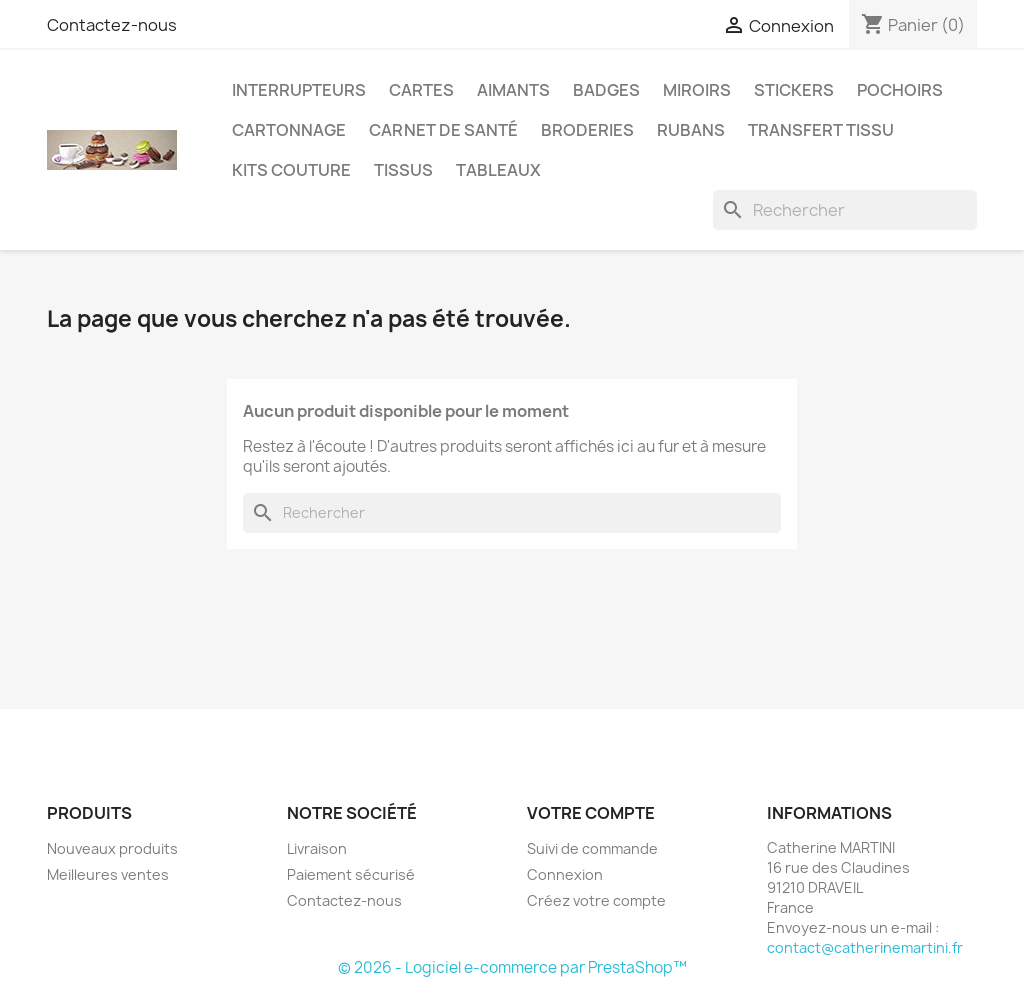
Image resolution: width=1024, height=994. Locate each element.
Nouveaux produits (112, 848)
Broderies (587, 130)
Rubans (691, 130)
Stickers (794, 90)
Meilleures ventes (108, 874)
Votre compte (591, 813)
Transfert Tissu (821, 130)
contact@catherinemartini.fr (865, 947)
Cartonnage (289, 130)
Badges (606, 90)
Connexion (565, 874)
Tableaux (498, 170)
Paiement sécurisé (351, 874)
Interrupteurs (299, 90)
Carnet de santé (443, 130)
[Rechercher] (845, 210)
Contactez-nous (112, 25)
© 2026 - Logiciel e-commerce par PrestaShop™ (512, 967)
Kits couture (291, 170)
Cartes (421, 90)
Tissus (403, 170)
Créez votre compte (596, 900)
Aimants (513, 90)
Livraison (317, 848)
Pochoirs (900, 90)
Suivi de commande (592, 848)
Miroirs (697, 90)
